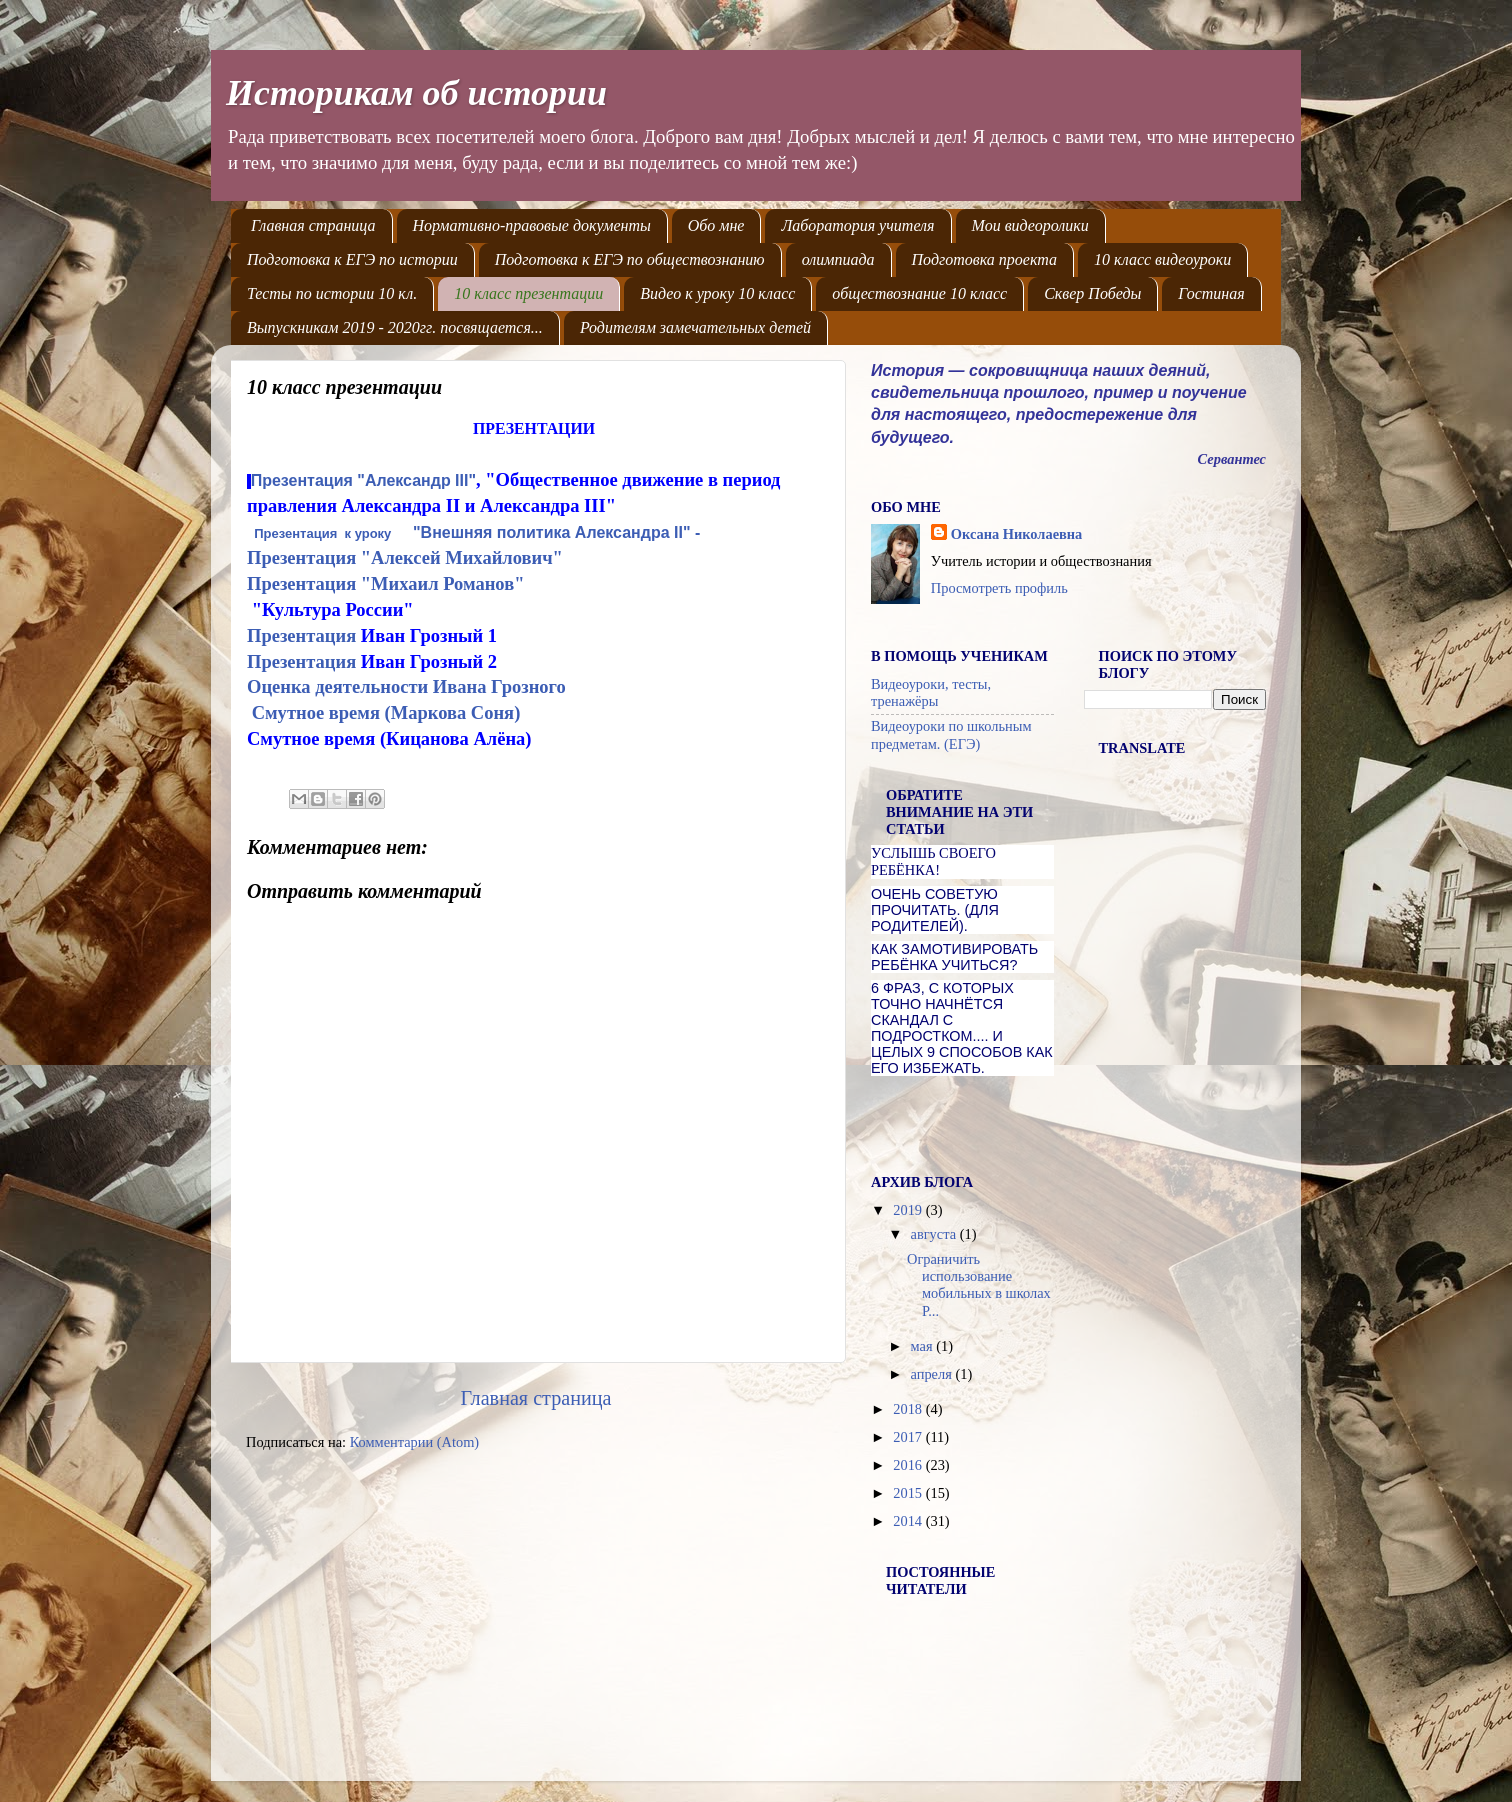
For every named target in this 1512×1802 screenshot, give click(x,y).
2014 (909, 1521)
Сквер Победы (1092, 293)
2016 (909, 1465)
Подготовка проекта (984, 259)
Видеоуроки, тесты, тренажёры (931, 692)
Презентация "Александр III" (363, 480)
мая (924, 1346)
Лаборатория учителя (857, 225)
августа (935, 1234)
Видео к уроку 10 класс (717, 293)
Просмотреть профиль (999, 588)
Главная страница (313, 225)
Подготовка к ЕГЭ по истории (352, 259)
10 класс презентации (528, 293)
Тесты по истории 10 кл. (332, 293)
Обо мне (716, 225)
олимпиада (838, 259)
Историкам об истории (416, 93)
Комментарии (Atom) (415, 1442)
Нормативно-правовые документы (532, 225)
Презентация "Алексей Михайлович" (405, 557)
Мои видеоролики (1030, 225)
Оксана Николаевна (1016, 534)
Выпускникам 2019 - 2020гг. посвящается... (395, 327)
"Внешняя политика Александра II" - (559, 532)
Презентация (304, 635)
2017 (909, 1437)
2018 (909, 1409)
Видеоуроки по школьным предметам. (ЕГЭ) (951, 734)
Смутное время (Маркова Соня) (386, 712)
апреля (933, 1374)
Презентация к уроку (322, 533)
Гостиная (1211, 293)
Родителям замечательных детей (695, 327)
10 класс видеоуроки (1162, 259)
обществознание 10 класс (919, 293)
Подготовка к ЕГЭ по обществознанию (630, 259)
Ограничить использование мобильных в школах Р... (979, 1285)
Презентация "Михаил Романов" (385, 583)
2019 (909, 1210)
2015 (909, 1493)
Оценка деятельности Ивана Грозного (406, 686)
